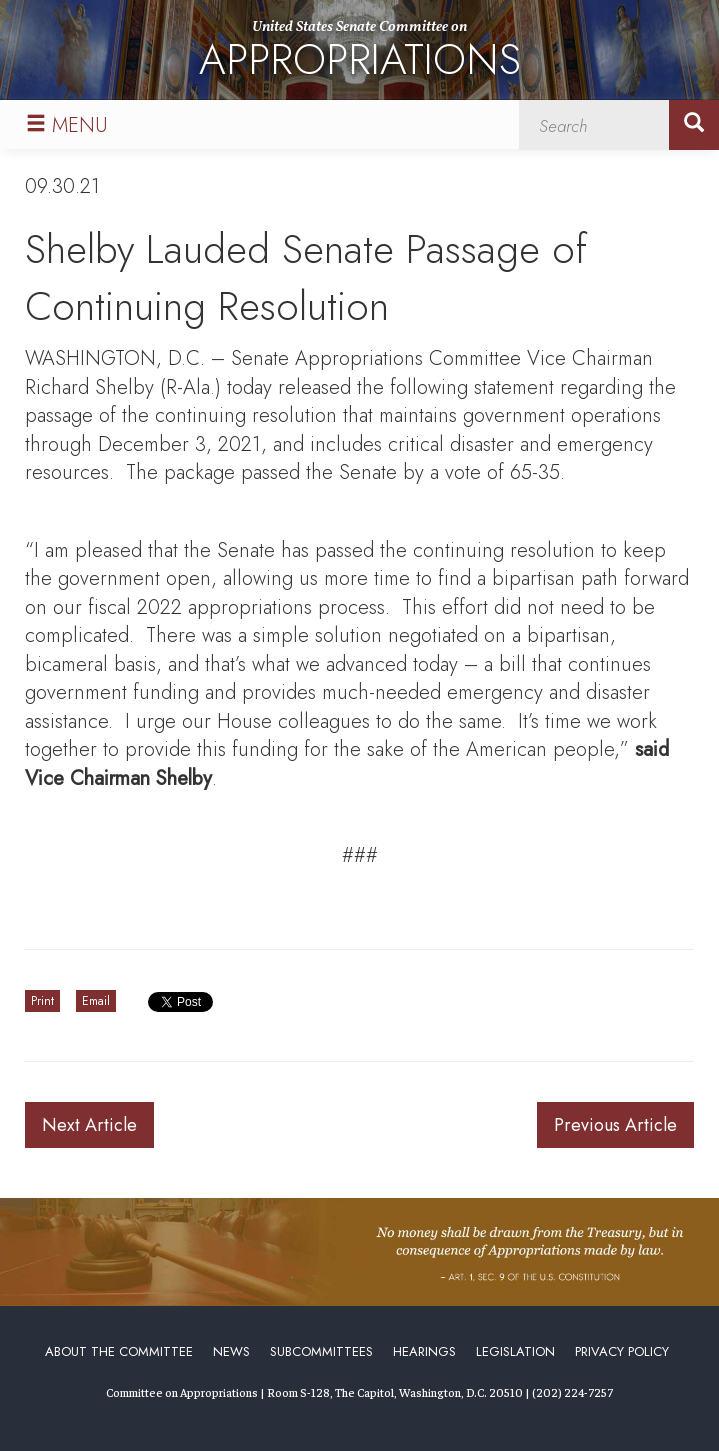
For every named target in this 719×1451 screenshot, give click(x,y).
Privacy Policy (622, 1351)
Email (96, 1001)
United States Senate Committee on (360, 53)
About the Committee (119, 1351)
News (231, 1351)
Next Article (89, 1125)
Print (42, 1001)
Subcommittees (321, 1351)
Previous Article (615, 1125)
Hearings (424, 1351)
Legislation (515, 1351)
